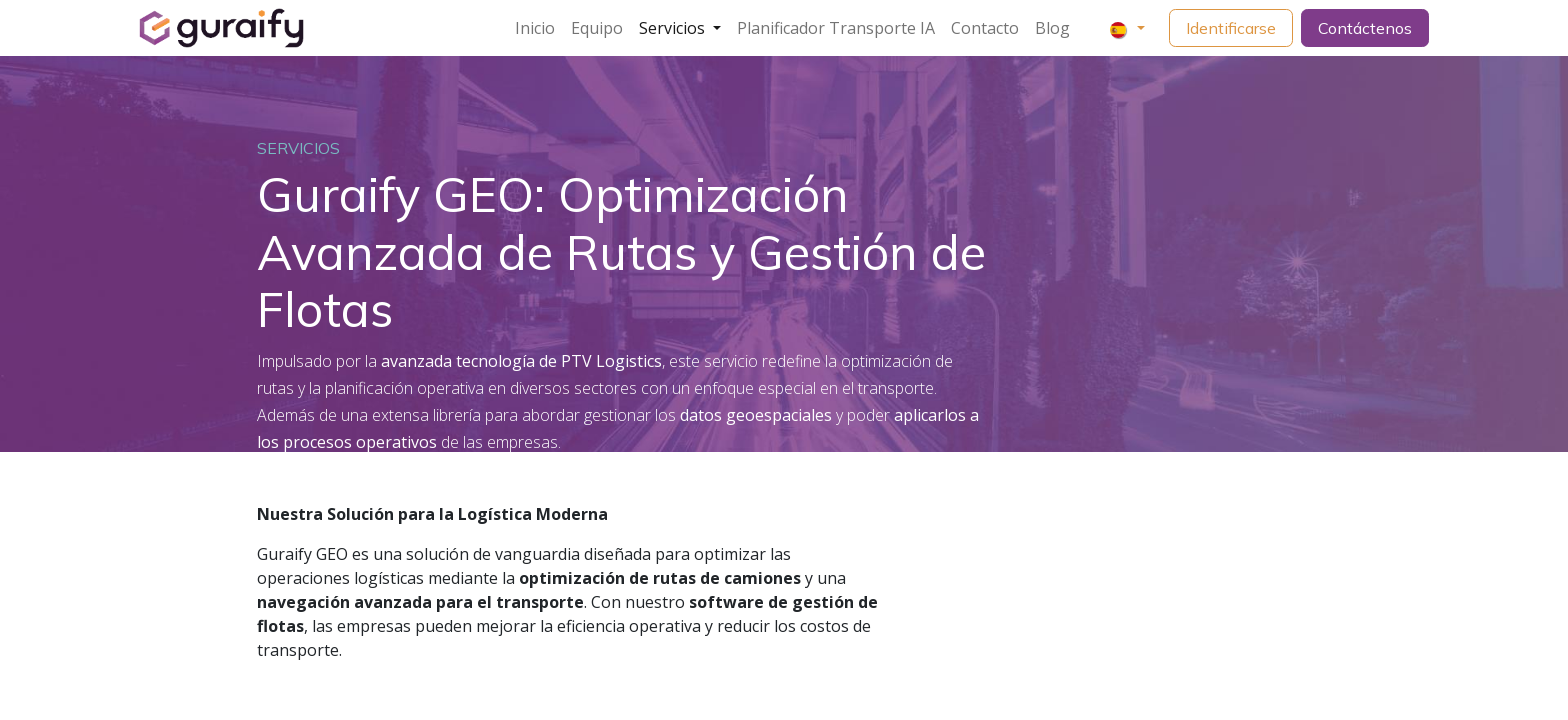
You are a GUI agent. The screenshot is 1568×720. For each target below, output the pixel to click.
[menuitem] (535, 28)
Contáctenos (1365, 28)
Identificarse (1231, 28)
